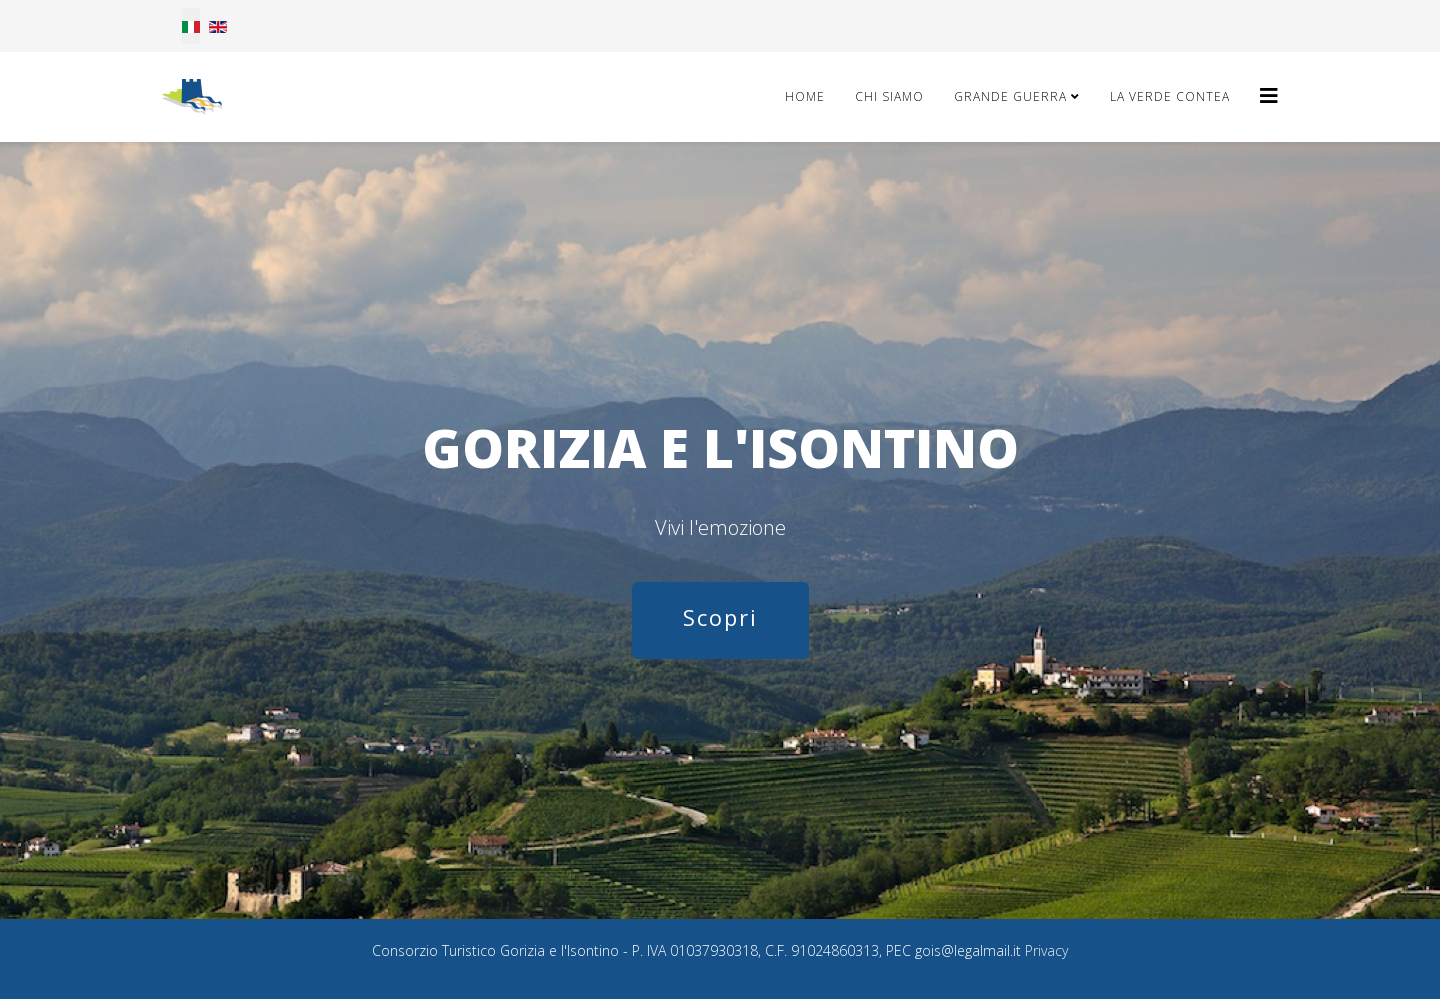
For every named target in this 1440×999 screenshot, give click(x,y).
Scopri (720, 617)
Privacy (1046, 950)
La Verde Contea (1170, 96)
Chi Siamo (889, 96)
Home (805, 96)
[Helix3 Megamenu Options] (1269, 95)
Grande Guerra (1010, 96)
